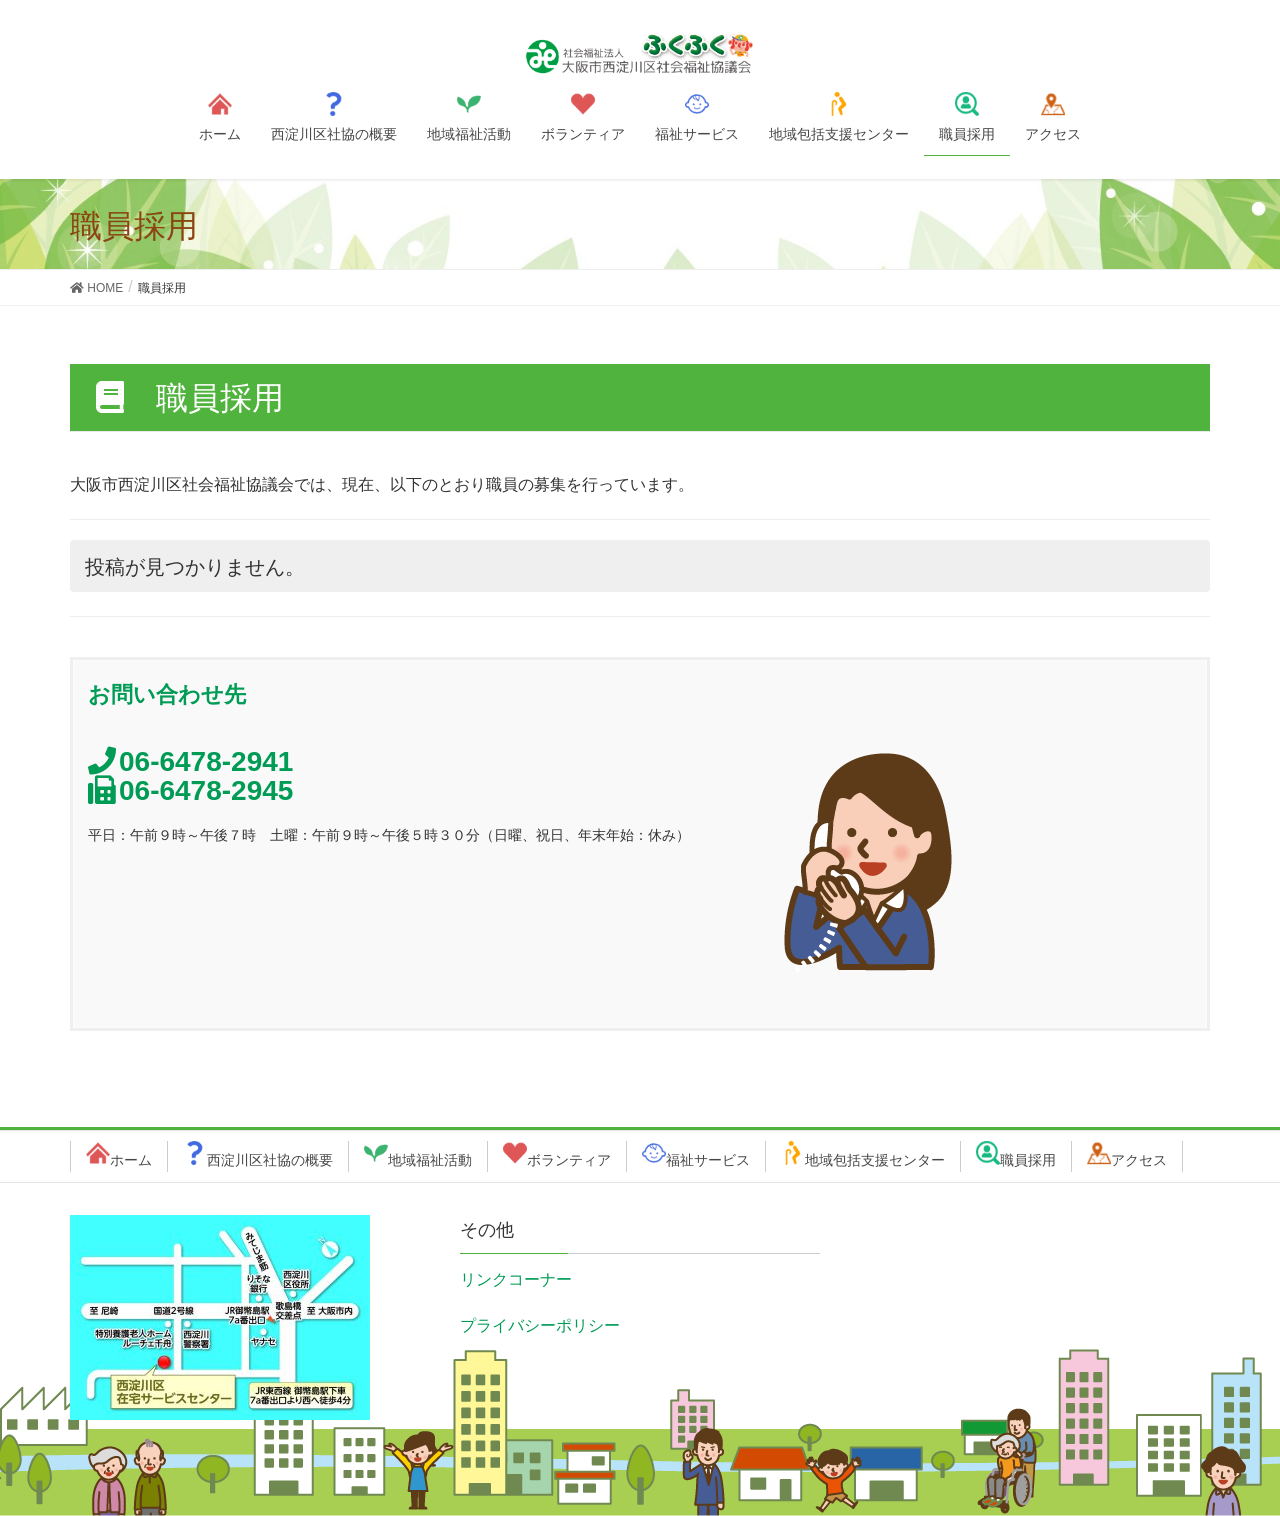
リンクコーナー (516, 1279)
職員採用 (1028, 1160)
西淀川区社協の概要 (270, 1160)
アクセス (1139, 1160)
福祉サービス (708, 1160)
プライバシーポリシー (540, 1325)
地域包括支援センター (875, 1160)
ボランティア (569, 1160)
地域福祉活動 (430, 1160)
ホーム (131, 1160)
